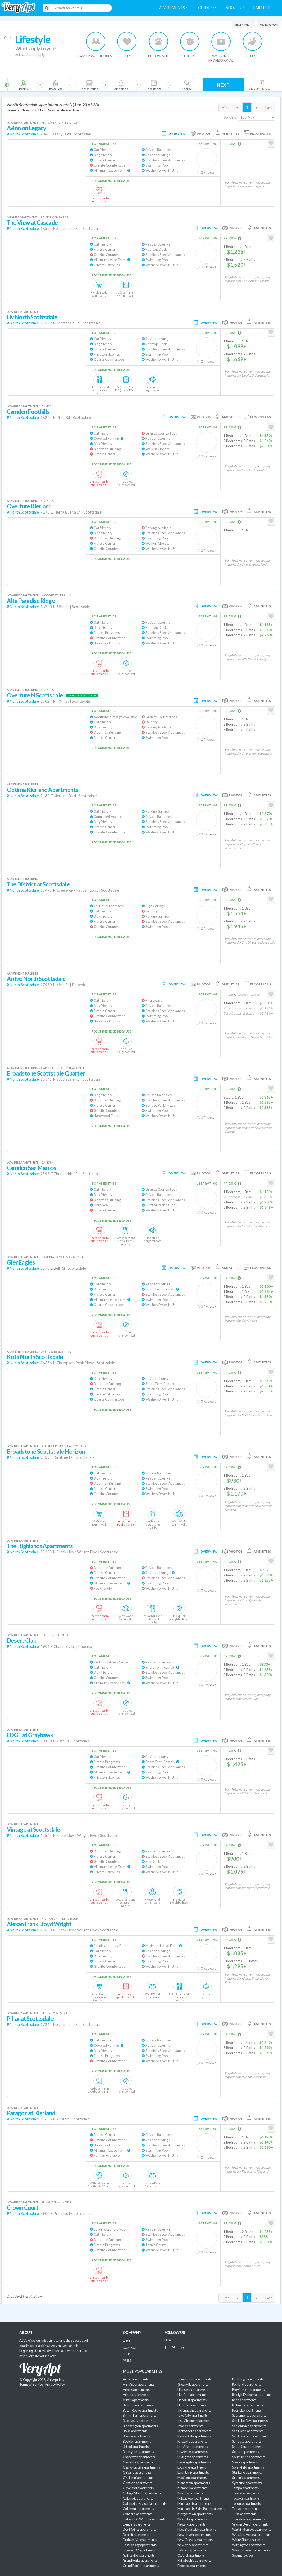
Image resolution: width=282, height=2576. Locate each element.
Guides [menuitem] (207, 7)
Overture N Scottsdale (35, 695)
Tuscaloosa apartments (248, 2519)
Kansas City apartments (194, 2436)
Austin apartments (136, 2400)
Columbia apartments (138, 2498)
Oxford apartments (191, 2555)
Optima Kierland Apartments (42, 789)
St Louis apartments (246, 2478)
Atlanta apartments (136, 2395)
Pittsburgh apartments (247, 2379)
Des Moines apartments (139, 2529)
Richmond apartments (247, 2405)
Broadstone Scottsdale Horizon (46, 1451)
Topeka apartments (246, 2498)
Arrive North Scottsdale (36, 978)
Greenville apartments (192, 2384)
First (225, 107)
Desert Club (21, 1640)
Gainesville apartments (138, 2555)
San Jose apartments (246, 2441)
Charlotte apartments (138, 2462)
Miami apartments (190, 2493)
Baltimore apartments (138, 2405)
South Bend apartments (248, 2457)
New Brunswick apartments (196, 2529)
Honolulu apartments (192, 2400)
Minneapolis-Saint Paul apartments (201, 2509)
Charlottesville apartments (141, 2467)
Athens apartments (136, 2389)
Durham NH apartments (139, 2540)
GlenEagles (21, 1262)
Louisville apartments (192, 2467)
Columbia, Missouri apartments (144, 2503)
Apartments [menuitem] (173, 7)
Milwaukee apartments (193, 2498)
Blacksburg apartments (139, 2421)
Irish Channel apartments (194, 2421)
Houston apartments (191, 2405)
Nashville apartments (192, 2519)
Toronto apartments (246, 2503)
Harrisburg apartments (193, 2389)
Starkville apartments (247, 2472)
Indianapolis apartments (194, 2410)
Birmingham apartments (139, 2415)
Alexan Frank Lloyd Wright (39, 1924)
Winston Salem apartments (251, 2550)
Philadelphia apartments (194, 2560)
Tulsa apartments (244, 2514)
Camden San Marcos (31, 1167)
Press (127, 2360)
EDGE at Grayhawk (30, 1734)
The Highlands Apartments (40, 1545)
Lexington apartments (192, 2457)
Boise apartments (135, 2431)
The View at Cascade (32, 222)
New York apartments (192, 2545)
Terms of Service (31, 2384)
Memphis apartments (192, 2488)
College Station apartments (142, 2493)
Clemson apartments (137, 2483)
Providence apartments (248, 2389)
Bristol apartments (136, 2446)
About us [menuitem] (235, 7)
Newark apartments (191, 2524)
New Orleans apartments (194, 2540)
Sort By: (230, 117)
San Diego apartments (247, 2431)
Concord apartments (137, 2514)
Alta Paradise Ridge (31, 600)
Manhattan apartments (193, 2483)
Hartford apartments (191, 2395)
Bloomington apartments (140, 2426)
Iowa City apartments (192, 2415)
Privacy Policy (55, 2384)
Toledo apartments (245, 2493)
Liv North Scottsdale (32, 317)
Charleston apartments (139, 2457)
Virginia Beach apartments (250, 2524)
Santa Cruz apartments (248, 2446)
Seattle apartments (245, 2452)
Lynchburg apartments (193, 2472)
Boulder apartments (137, 2441)
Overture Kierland (29, 506)
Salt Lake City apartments (250, 2421)
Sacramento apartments (249, 2415)
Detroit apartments (136, 2534)
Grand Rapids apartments (141, 2566)
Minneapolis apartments (194, 2503)
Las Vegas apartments (192, 2446)
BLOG (168, 2340)
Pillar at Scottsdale (30, 2018)
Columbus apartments (138, 2509)
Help (126, 2354)
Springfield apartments (248, 2467)
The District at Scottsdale (38, 884)
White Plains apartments (249, 2540)
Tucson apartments (245, 2509)
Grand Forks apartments (140, 2560)
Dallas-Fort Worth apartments (144, 2519)
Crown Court (22, 2207)
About (128, 2341)
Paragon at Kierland (31, 2113)
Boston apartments (136, 2436)
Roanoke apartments (246, 2410)
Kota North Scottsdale (35, 1356)
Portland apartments (246, 2384)
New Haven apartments (193, 2534)
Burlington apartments (138, 2452)
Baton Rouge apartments (140, 2410)
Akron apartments (135, 2379)
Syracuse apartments (247, 2483)
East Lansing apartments (140, 2545)
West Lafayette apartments (251, 2534)
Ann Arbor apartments (138, 2384)
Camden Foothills (28, 411)
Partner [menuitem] (261, 7)
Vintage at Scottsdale (33, 1829)
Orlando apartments (191, 2550)
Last (268, 107)
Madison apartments (191, 2478)
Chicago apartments (137, 2472)
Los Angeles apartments (194, 2462)
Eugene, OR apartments (139, 2550)
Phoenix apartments (191, 2566)
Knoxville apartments (192, 2441)
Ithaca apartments (190, 2426)
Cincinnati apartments (138, 2478)
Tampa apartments (245, 2488)
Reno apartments (244, 2400)
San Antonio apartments (249, 2426)
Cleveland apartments (138, 2488)
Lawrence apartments (192, 2452)
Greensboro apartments (194, 2379)
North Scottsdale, (25, 134)
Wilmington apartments (248, 2545)
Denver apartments (136, 2524)
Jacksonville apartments (194, 2431)
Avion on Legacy (26, 128)
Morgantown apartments (195, 2514)
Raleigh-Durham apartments (251, 2395)
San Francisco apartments (250, 2436)
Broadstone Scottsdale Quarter (46, 1073)
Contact (129, 2347)
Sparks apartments (245, 2462)
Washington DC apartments (251, 2529)
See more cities (242, 2555)
